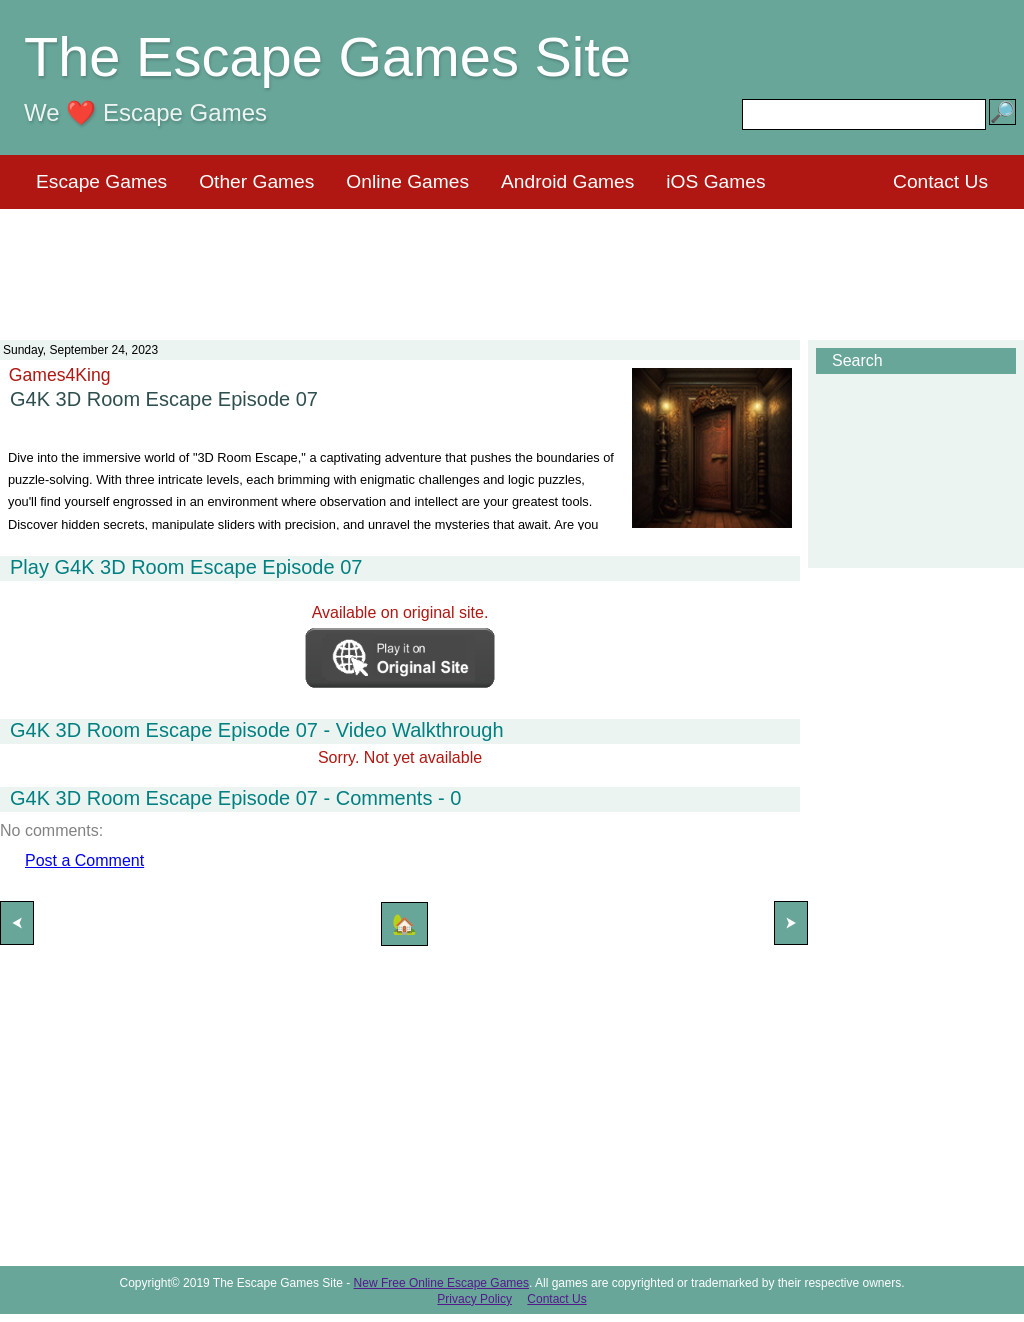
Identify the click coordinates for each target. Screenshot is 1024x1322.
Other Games (256, 181)
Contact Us (940, 181)
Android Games (567, 181)
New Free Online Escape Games (441, 1283)
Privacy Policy (474, 1299)
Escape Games (101, 181)
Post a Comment (84, 860)
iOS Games (715, 181)
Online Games (407, 181)
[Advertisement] (512, 262)
